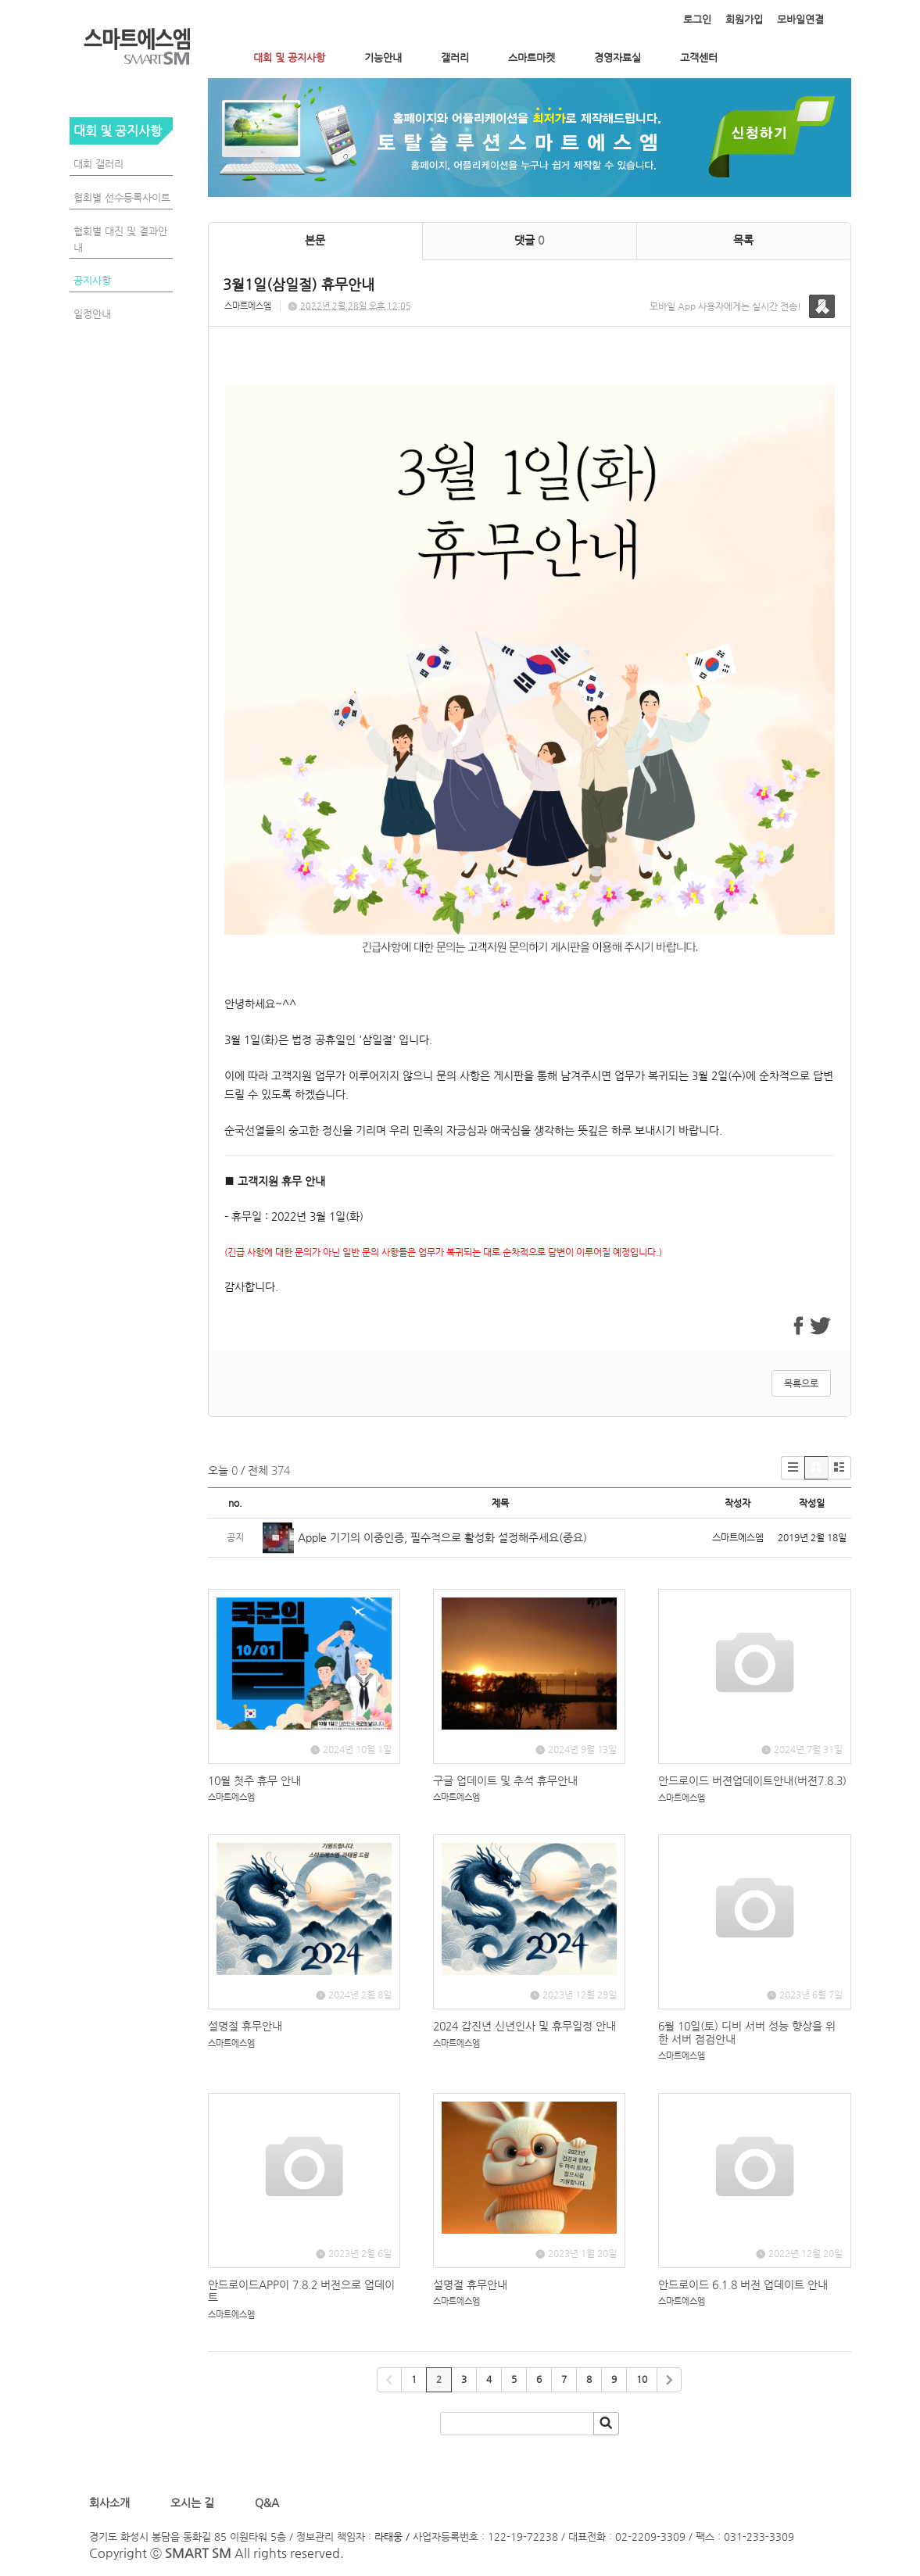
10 (641, 2379)
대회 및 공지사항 (289, 57)
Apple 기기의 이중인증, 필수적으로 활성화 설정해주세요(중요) (442, 1537)
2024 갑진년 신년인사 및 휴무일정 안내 (524, 2026)
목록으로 (801, 1383)
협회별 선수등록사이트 (121, 197)
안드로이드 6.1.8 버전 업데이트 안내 (743, 2284)
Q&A (267, 2502)
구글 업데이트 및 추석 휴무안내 (505, 1780)
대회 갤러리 (98, 164)
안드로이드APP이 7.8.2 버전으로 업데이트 (301, 2291)
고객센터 (699, 57)
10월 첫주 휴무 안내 (254, 1780)
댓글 (529, 240)
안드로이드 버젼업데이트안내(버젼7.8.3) (752, 1780)
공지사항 (92, 280)
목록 (743, 240)
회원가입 (744, 19)
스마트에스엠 (247, 306)
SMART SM (198, 2553)
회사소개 (112, 2502)
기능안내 (383, 57)
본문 (315, 240)
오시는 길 (190, 2502)
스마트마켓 (531, 57)
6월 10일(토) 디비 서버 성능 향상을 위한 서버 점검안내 (747, 2032)
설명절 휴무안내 (245, 2026)
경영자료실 (617, 57)
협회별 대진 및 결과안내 (120, 239)
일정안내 (92, 314)
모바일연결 (800, 19)
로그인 (697, 19)
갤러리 (455, 57)
